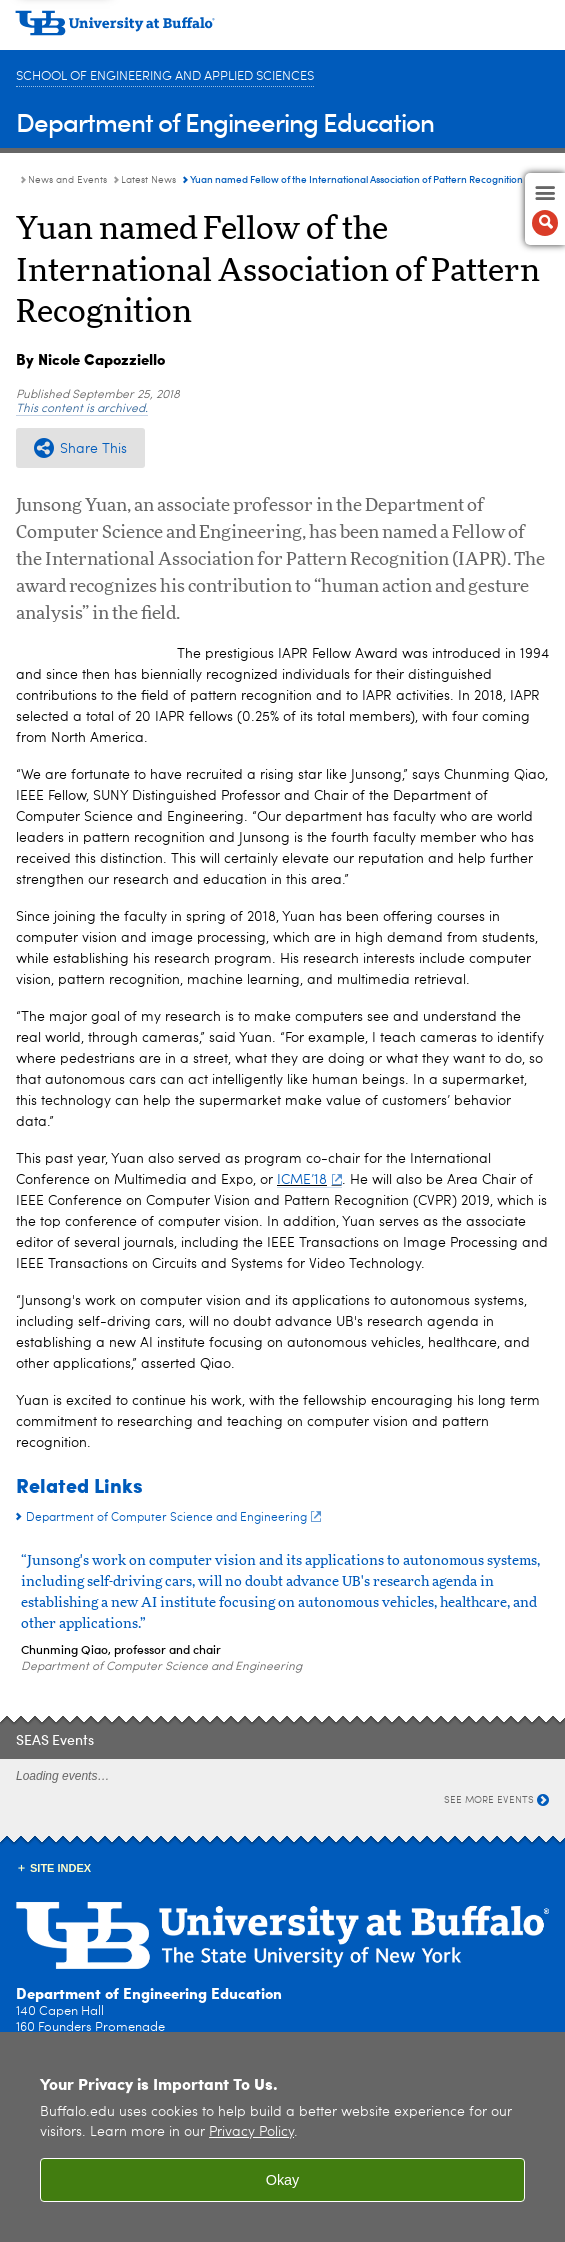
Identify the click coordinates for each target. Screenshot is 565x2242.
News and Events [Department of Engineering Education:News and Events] (67, 180)
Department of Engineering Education (225, 121)
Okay (283, 2180)
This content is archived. (82, 409)
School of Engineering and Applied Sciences (165, 76)
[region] (282, 2137)
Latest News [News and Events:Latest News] (148, 180)
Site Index (60, 1868)
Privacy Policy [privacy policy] (251, 2132)
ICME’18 (309, 1180)
